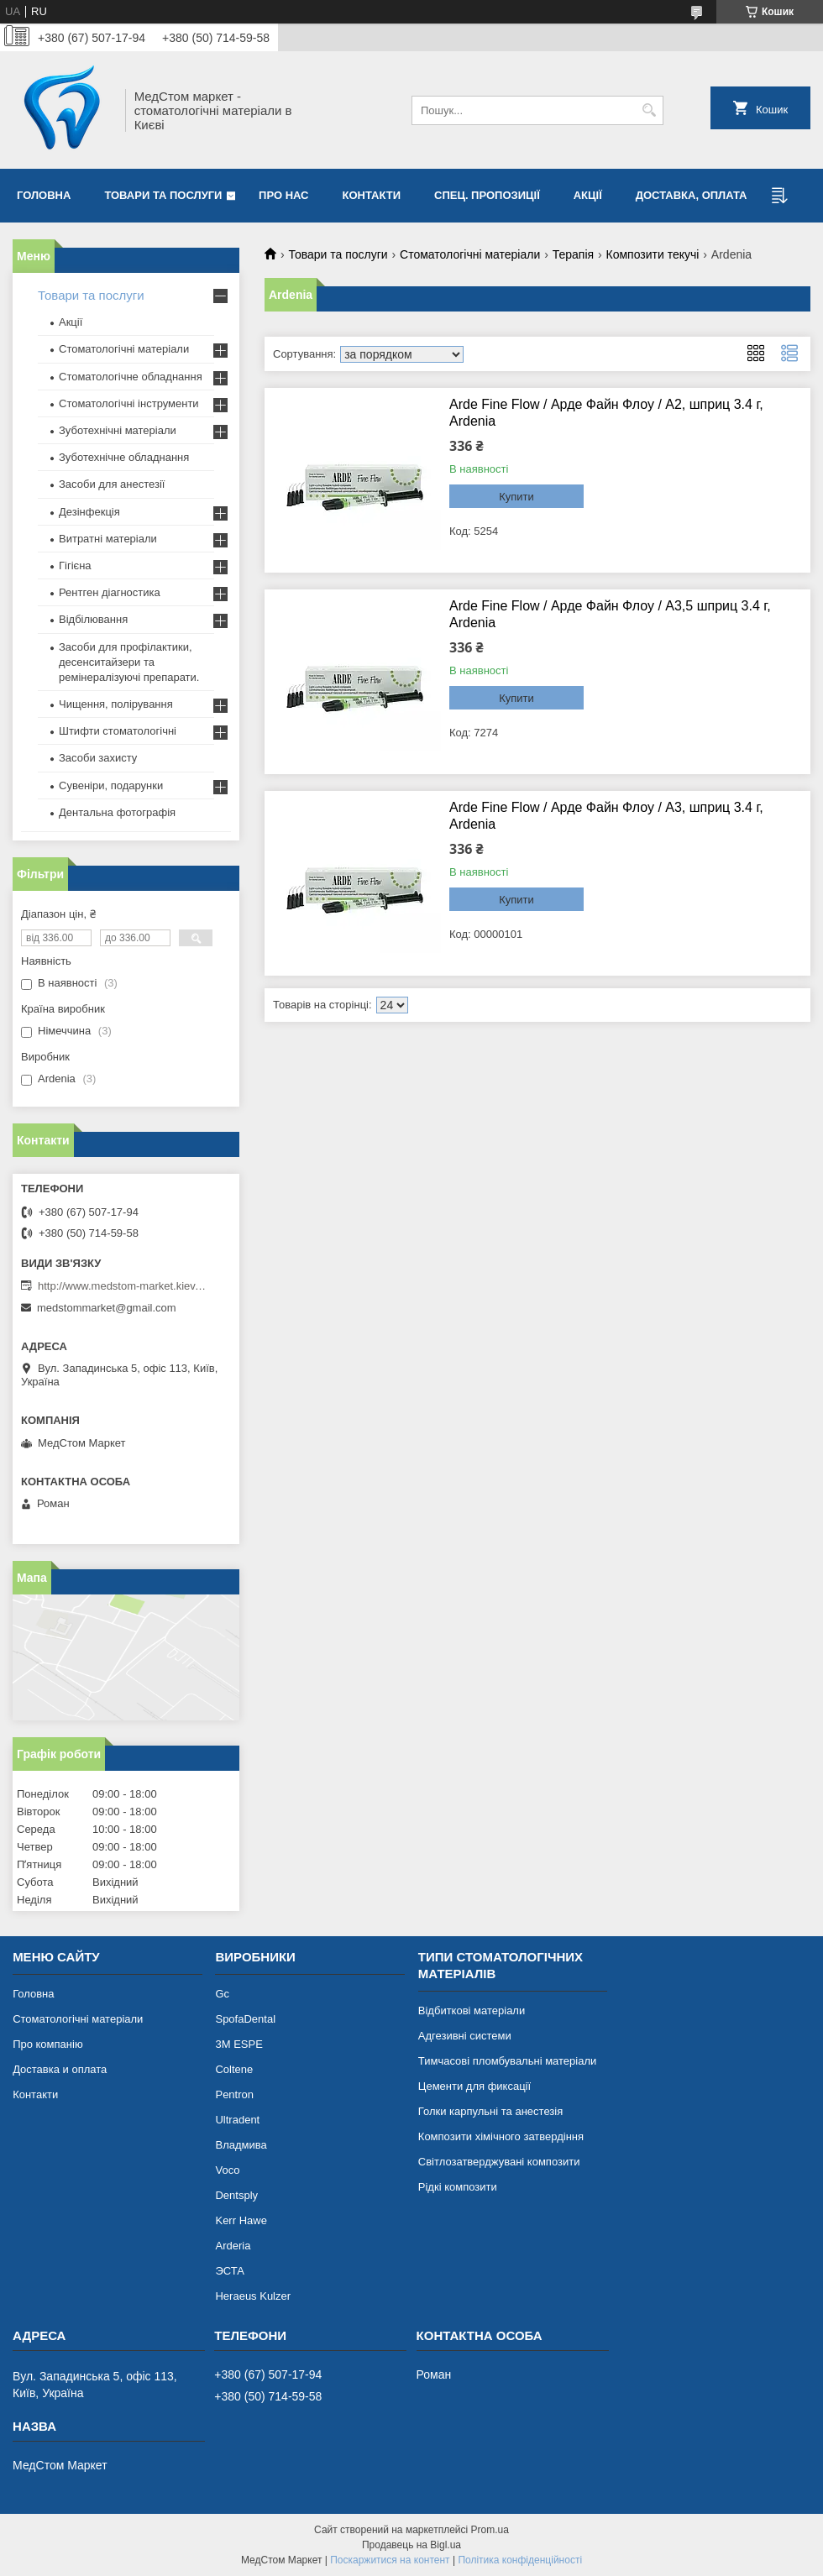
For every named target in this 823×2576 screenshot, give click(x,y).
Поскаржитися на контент (389, 2560)
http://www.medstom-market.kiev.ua (122, 1286)
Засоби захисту (98, 757)
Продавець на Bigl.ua (411, 2545)
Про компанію (48, 2044)
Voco (227, 2170)
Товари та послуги (163, 195)
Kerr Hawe (240, 2220)
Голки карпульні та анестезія (490, 2111)
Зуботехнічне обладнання (124, 457)
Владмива (240, 2145)
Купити (516, 496)
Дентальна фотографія (117, 812)
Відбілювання (93, 619)
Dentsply (236, 2195)
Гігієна (75, 565)
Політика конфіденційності (520, 2560)
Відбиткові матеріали (471, 2010)
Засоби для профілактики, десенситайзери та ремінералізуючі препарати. (129, 662)
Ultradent (237, 2119)
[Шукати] (648, 110)
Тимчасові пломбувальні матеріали (507, 2061)
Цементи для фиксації (474, 2086)
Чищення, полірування (116, 704)
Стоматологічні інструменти (129, 403)
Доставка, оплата (691, 195)
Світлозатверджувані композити (499, 2161)
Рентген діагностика (109, 592)
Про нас (283, 195)
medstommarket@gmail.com (106, 1307)
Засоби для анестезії (112, 484)
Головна (44, 195)
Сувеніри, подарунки (111, 785)
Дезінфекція (89, 511)
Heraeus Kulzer (253, 2296)
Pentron (234, 2094)
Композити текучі (653, 254)
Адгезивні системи (464, 2035)
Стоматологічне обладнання (130, 376)
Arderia (232, 2245)
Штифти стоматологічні (117, 731)
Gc (222, 1993)
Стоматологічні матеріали (470, 254)
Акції (588, 195)
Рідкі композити (457, 2187)
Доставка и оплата (60, 2069)
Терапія (573, 254)
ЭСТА (229, 2270)
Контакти (372, 195)
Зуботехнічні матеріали (117, 430)
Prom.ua (490, 2530)
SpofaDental (245, 2019)
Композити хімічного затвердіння (501, 2136)
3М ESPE (238, 2044)
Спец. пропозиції (487, 195)
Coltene (234, 2069)
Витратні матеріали (108, 538)
